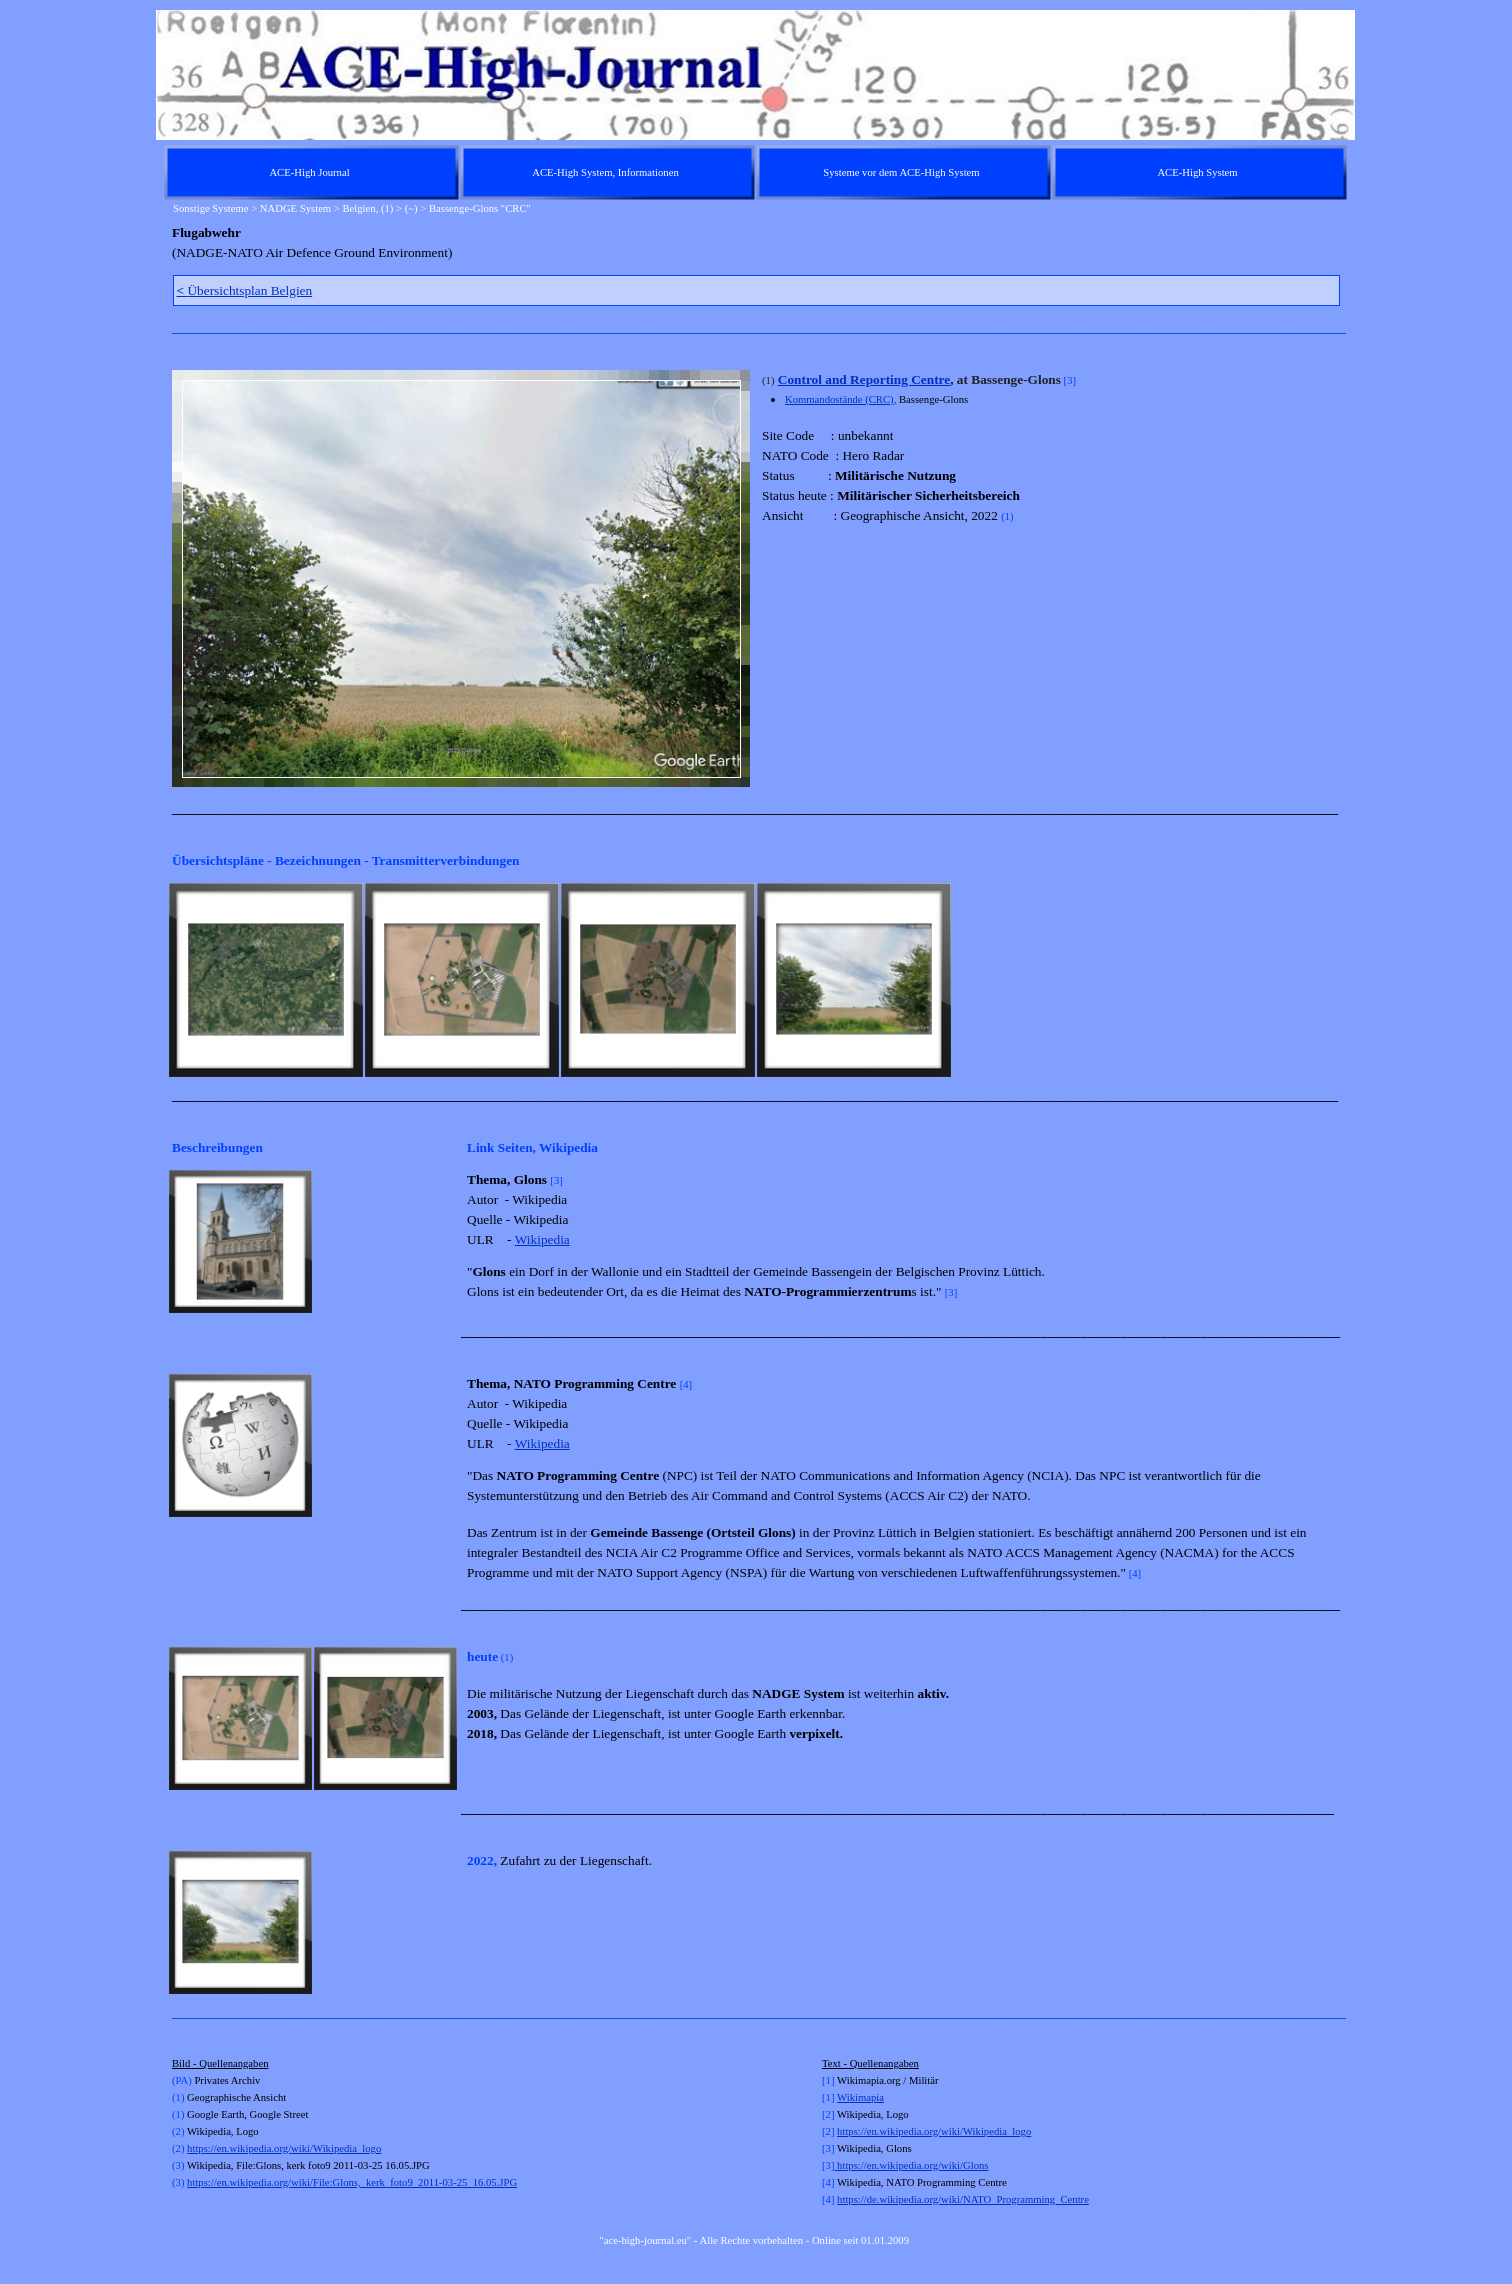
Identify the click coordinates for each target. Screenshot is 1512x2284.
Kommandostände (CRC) (839, 399)
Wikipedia (542, 1239)
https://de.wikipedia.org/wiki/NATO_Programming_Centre (963, 2199)
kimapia (867, 2097)
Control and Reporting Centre (864, 379)
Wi (843, 2097)
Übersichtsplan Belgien (245, 290)
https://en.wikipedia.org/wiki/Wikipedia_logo (284, 2148)
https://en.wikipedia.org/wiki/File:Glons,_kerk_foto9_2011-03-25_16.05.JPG (352, 2182)
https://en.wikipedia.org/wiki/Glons (911, 2165)
